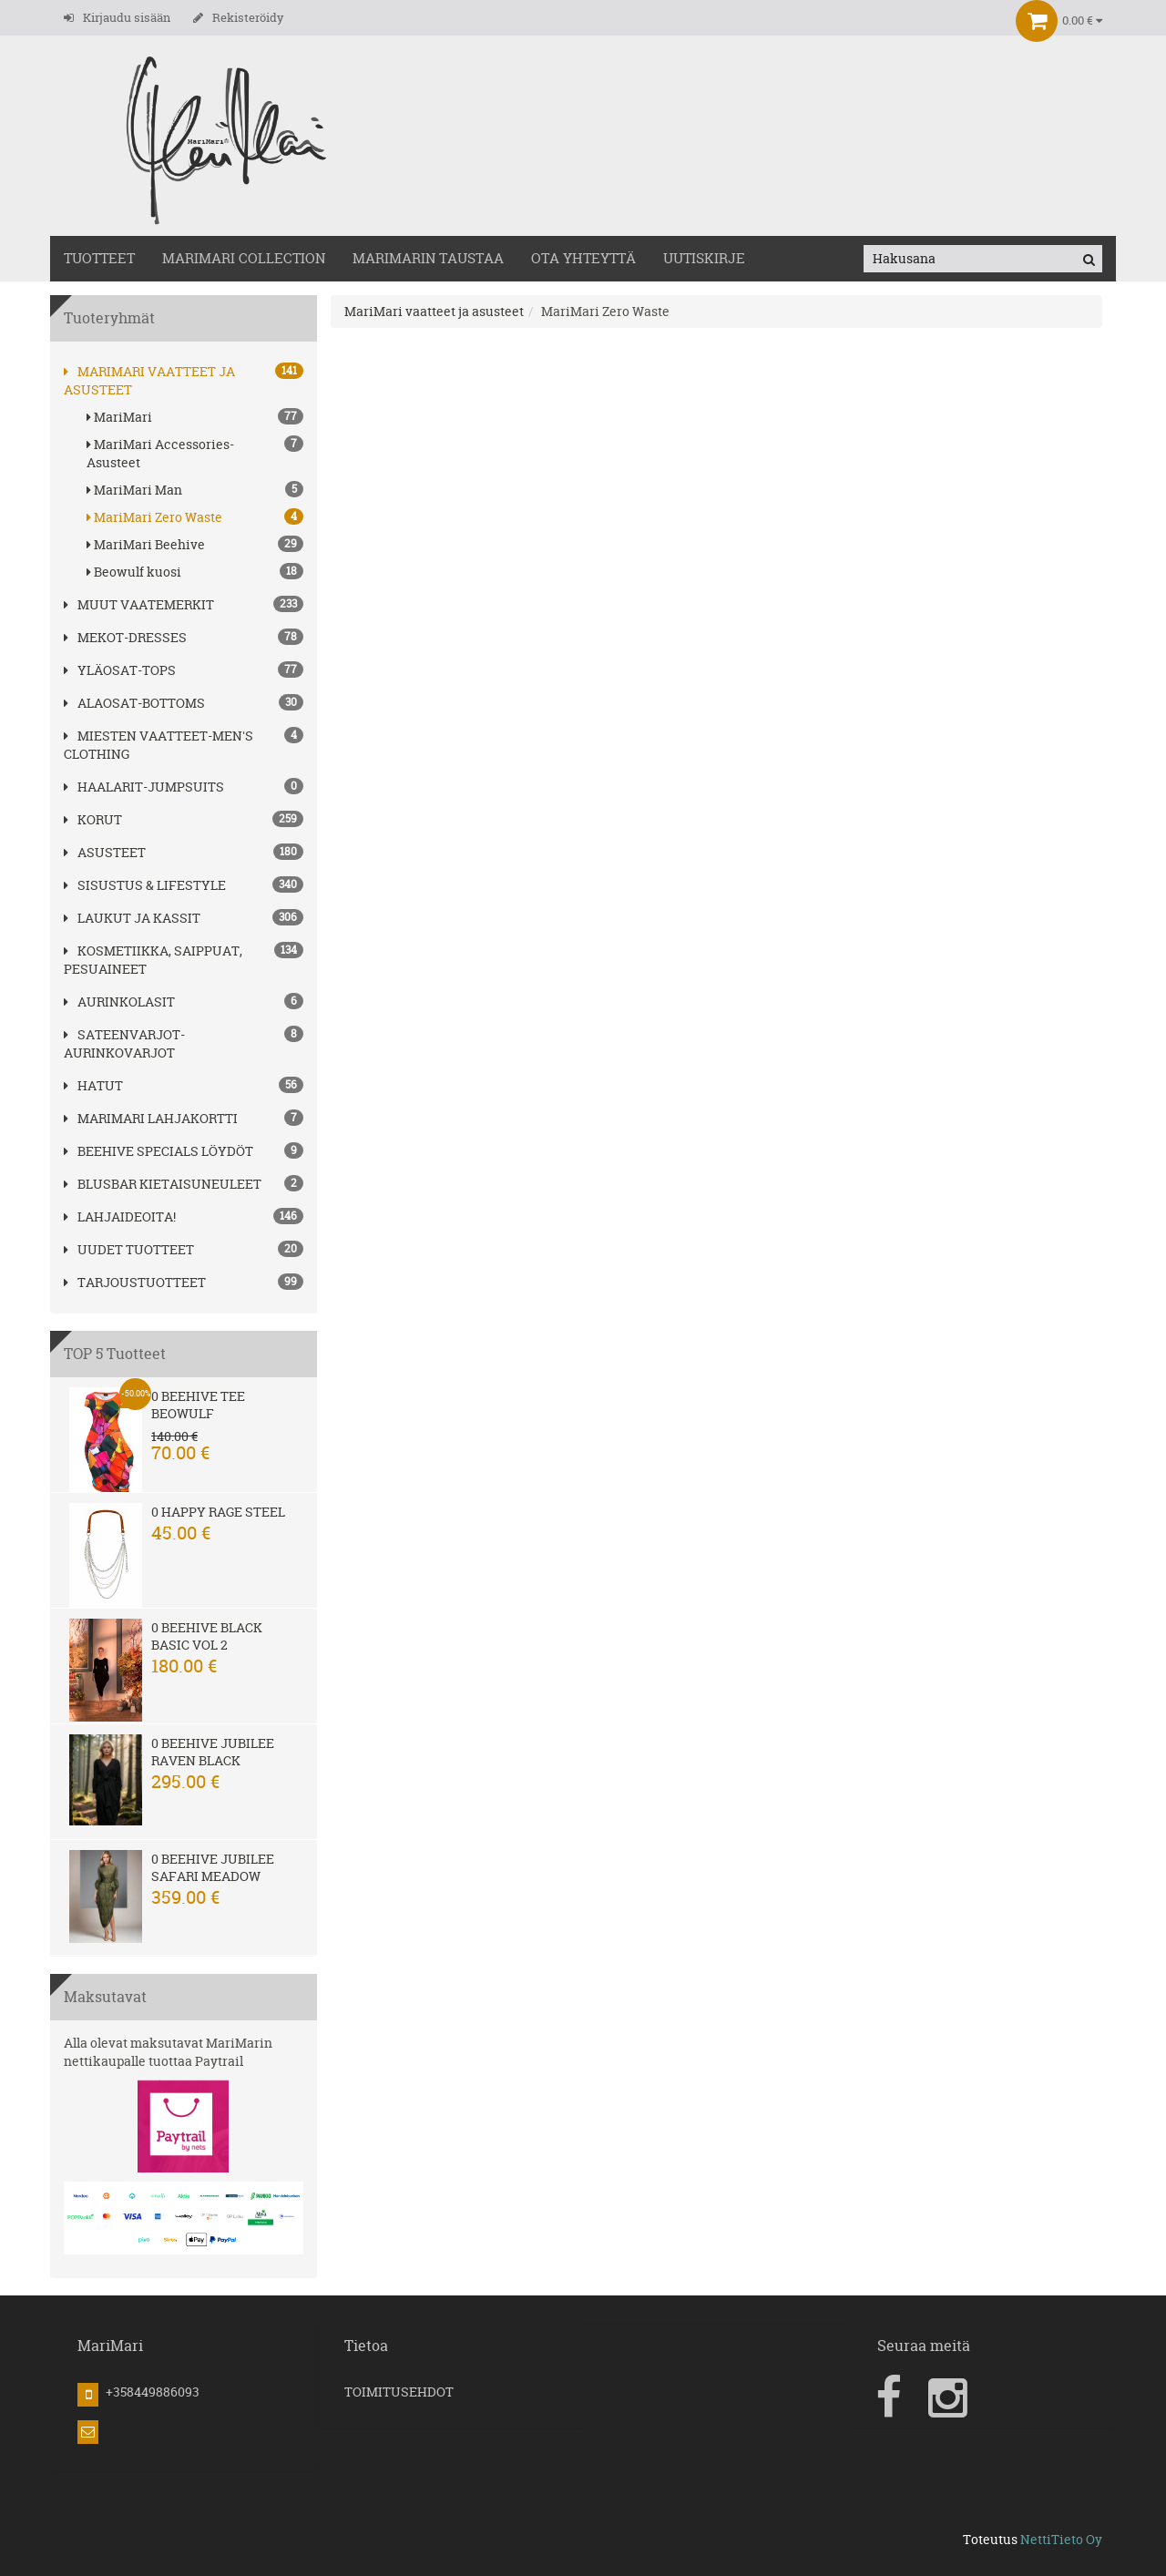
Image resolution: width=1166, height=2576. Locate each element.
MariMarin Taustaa (428, 258)
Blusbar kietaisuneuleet (162, 1183)
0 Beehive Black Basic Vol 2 (206, 1636)
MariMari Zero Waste (195, 517)
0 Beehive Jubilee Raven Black (212, 1751)
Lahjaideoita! (120, 1216)
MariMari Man (195, 489)
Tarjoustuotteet (135, 1282)
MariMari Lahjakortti (151, 1118)
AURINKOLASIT (119, 1001)
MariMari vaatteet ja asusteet (434, 311)
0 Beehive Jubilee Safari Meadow (212, 1867)
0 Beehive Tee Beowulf (198, 1404)
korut (93, 819)
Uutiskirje (704, 258)
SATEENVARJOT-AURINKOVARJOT (124, 1043)
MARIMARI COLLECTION (243, 258)
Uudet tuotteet (129, 1249)
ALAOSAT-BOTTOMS (134, 702)
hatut (93, 1085)
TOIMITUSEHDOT (399, 2391)
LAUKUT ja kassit (132, 917)
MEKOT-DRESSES (125, 637)
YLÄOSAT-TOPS (120, 670)
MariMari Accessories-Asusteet (195, 453)
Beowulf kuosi (195, 571)
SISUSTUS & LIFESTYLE (145, 885)
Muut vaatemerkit (139, 604)
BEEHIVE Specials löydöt (158, 1151)
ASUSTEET (105, 852)
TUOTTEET (99, 258)
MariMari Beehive (195, 544)
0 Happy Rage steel (218, 1511)
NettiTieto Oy (1061, 2539)
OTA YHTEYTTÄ (583, 258)
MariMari (195, 416)
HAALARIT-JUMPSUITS (144, 786)
